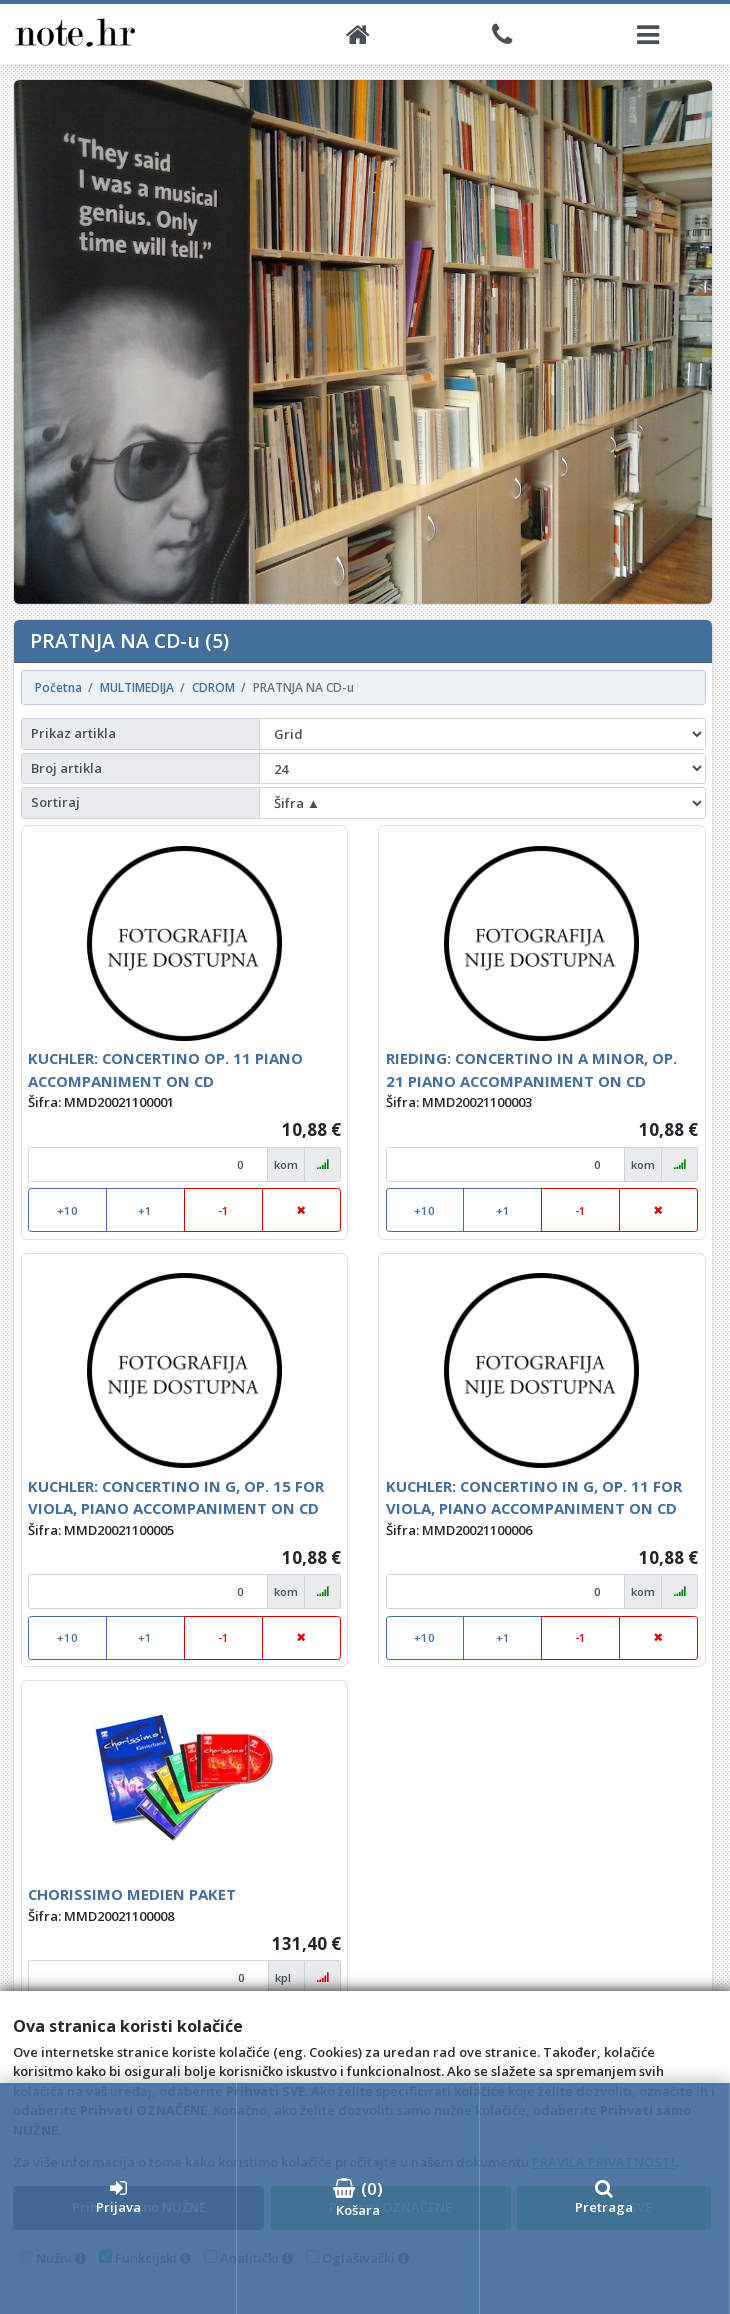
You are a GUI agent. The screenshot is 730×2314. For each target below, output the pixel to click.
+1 (145, 1210)
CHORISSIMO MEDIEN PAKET (132, 1894)
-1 (223, 1210)
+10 (67, 1210)
